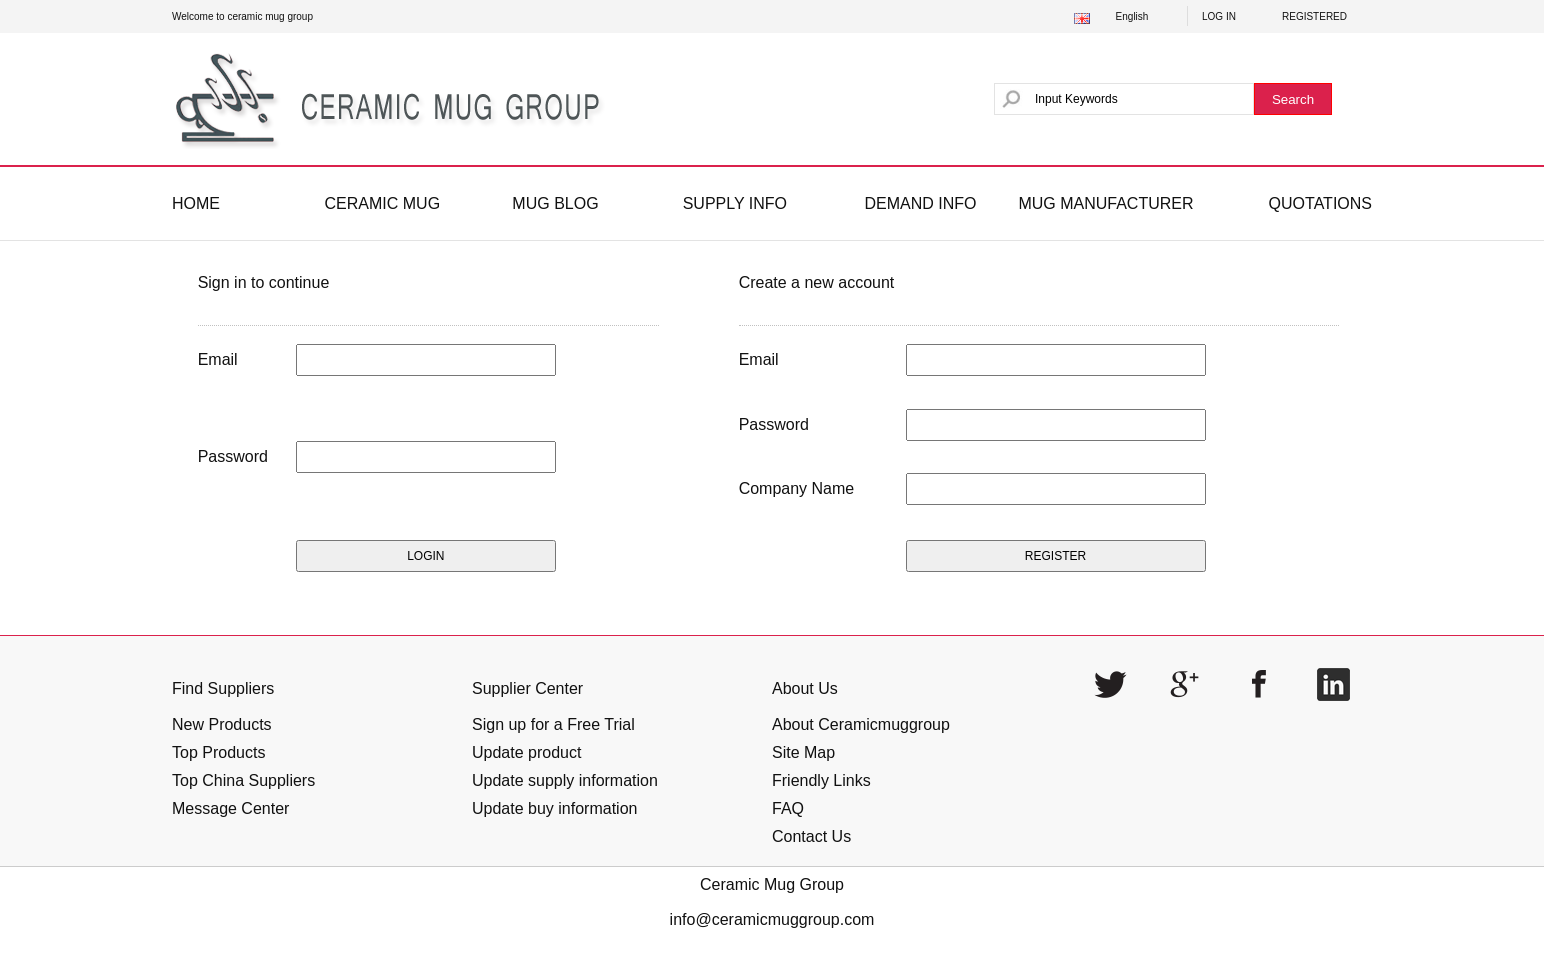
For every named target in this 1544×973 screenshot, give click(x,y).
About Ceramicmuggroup (861, 724)
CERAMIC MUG (383, 203)
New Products (222, 724)
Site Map (803, 752)
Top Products (218, 752)
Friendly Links (821, 780)
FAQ (788, 808)
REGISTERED (1314, 16)
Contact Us (811, 836)
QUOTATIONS (1320, 203)
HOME (196, 203)
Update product (526, 752)
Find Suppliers (223, 688)
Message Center (230, 808)
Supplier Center (527, 688)
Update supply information (565, 780)
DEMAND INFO (920, 203)
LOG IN (1219, 16)
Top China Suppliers (243, 780)
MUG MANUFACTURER (1105, 203)
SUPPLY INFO (735, 203)
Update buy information (554, 808)
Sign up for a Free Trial (553, 724)
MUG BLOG (555, 203)
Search (1293, 99)
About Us (805, 688)
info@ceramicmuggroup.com (772, 919)
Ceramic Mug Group (772, 884)
